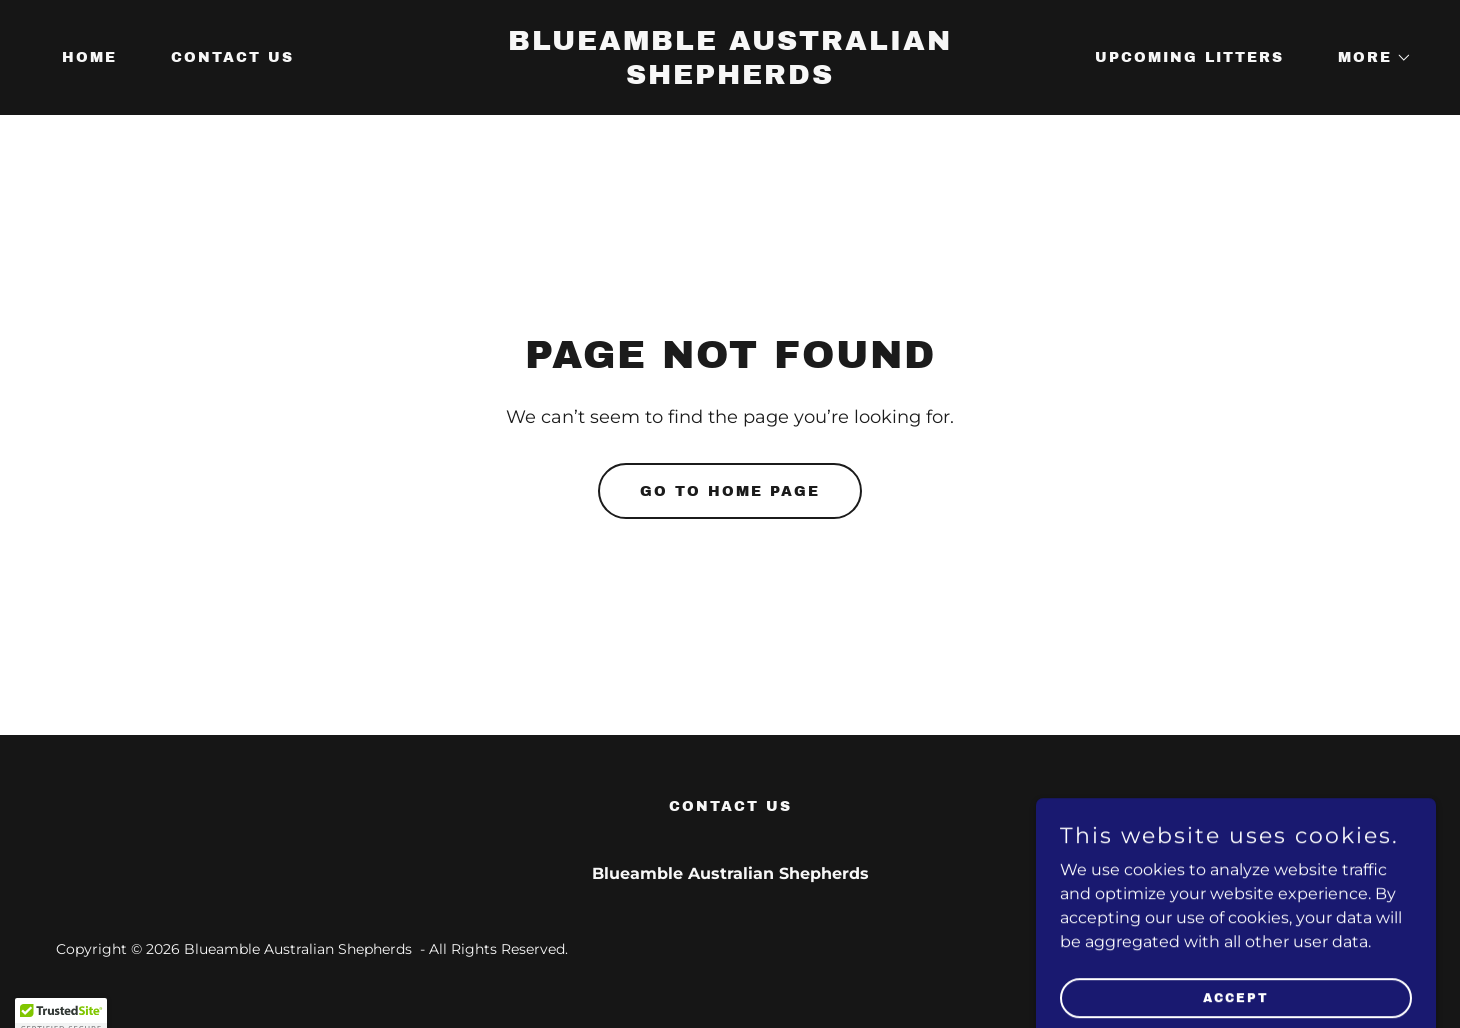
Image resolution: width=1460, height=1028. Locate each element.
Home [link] (89, 57)
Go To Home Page (730, 491)
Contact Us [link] (232, 57)
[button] (1368, 58)
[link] (730, 78)
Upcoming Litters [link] (1189, 57)
